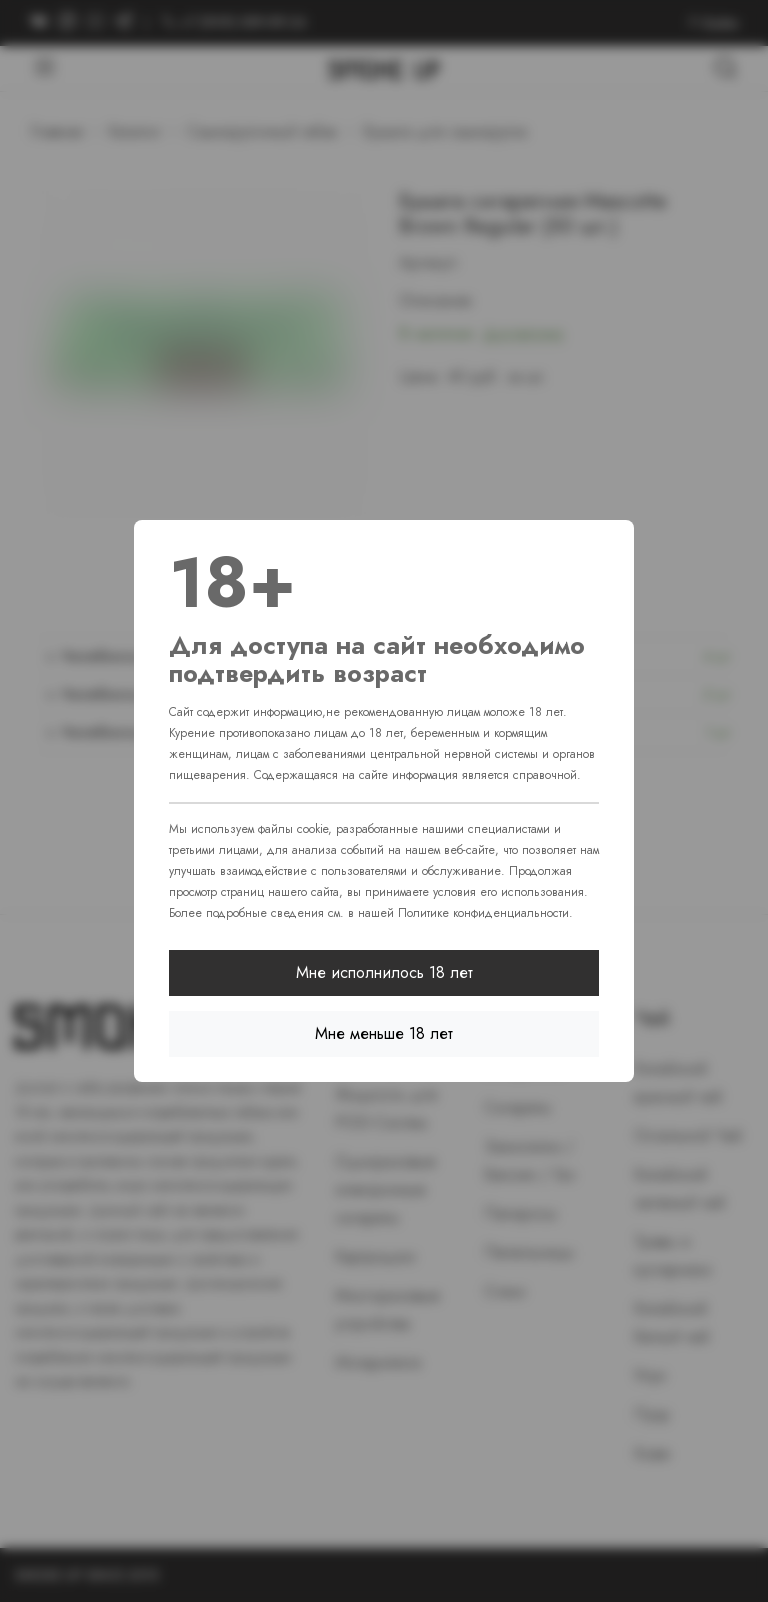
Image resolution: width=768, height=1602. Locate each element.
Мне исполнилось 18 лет (384, 972)
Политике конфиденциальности (483, 913)
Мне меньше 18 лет (384, 1033)
